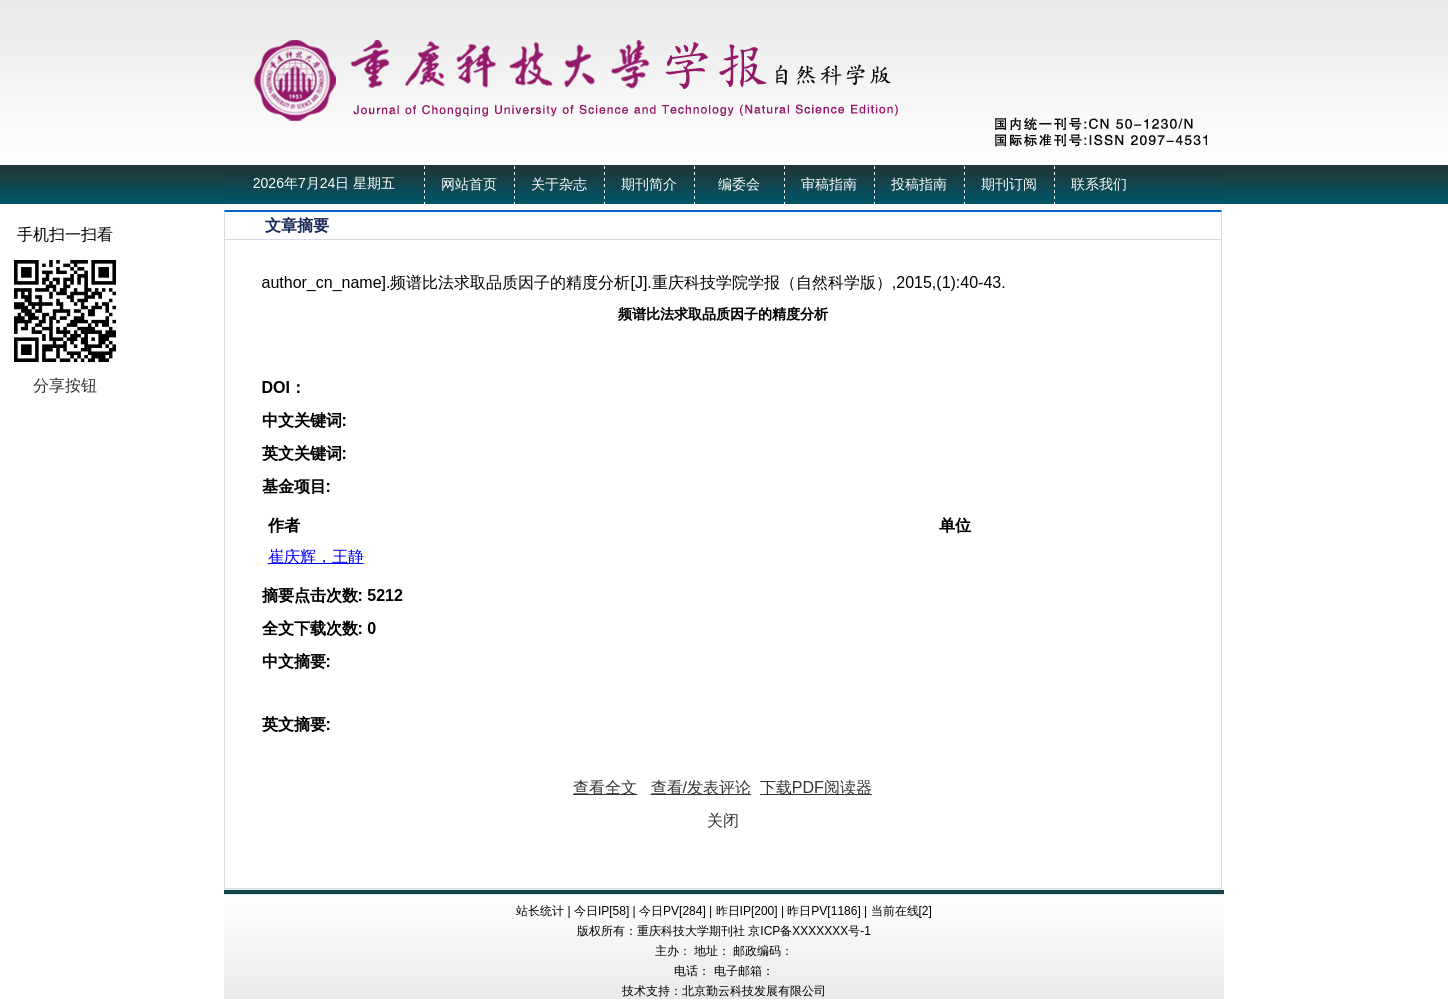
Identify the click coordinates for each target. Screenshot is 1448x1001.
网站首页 (469, 184)
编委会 (739, 184)
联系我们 (1099, 184)
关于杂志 (559, 184)
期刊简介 (649, 184)
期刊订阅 (1009, 184)
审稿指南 (829, 184)
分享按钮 (65, 385)
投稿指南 (919, 184)
